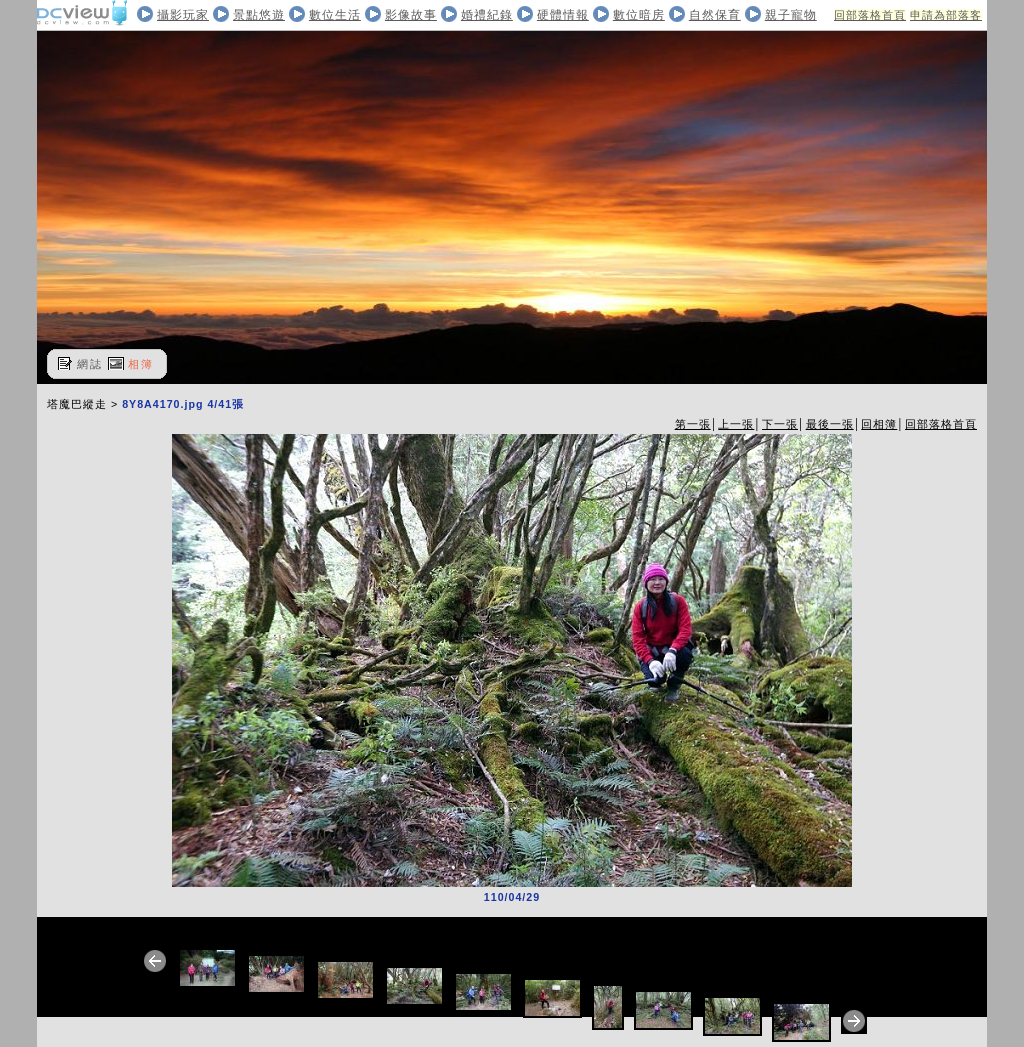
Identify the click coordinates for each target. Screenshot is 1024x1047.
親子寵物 (791, 15)
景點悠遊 (259, 15)
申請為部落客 (946, 15)
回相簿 (879, 424)
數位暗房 (639, 15)
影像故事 (411, 15)
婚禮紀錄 (487, 15)
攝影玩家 (183, 15)
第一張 (693, 424)
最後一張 (830, 424)
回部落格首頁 (870, 15)
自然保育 (715, 15)
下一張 (780, 424)
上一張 (736, 424)
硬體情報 (563, 15)
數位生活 (335, 15)
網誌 (90, 364)
